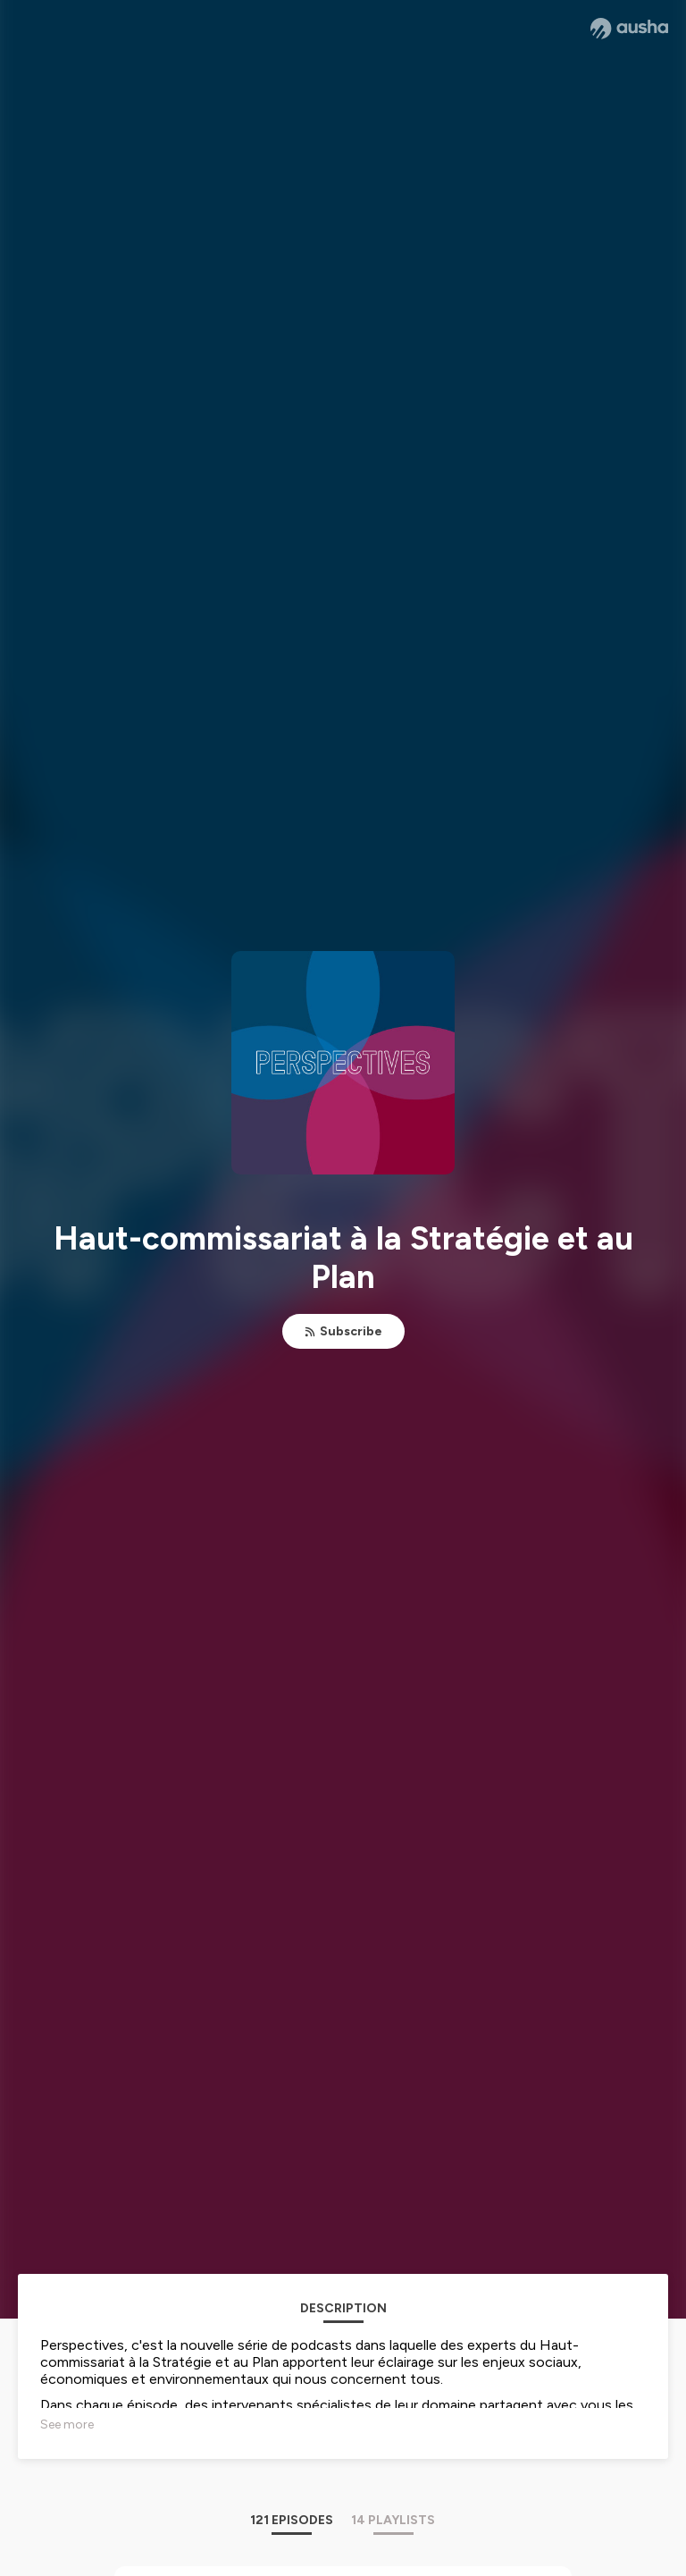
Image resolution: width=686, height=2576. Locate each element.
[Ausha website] (629, 28)
